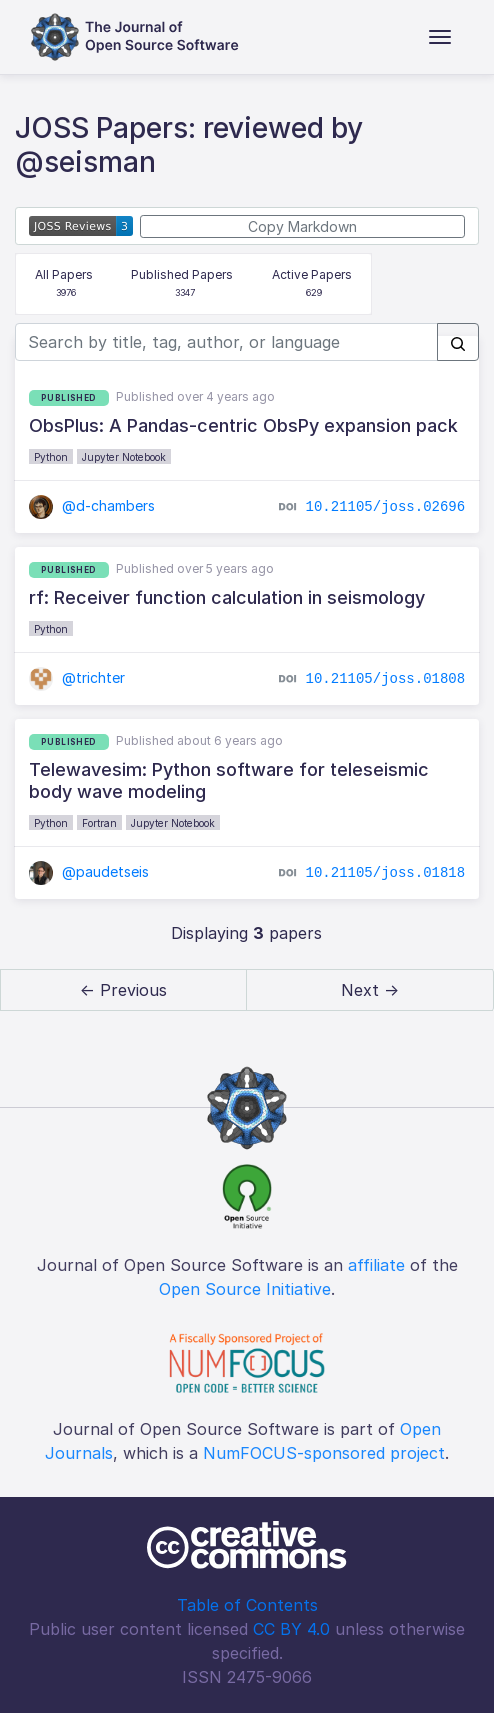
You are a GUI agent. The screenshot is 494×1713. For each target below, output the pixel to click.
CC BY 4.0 (291, 1629)
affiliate (376, 1265)
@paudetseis (89, 871)
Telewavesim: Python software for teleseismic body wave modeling (229, 780)
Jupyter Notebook (124, 457)
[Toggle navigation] (440, 37)
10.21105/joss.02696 (386, 506)
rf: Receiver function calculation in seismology (227, 597)
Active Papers (312, 284)
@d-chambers (92, 505)
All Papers (64, 284)
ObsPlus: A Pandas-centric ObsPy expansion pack (243, 425)
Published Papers (182, 284)
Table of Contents (247, 1605)
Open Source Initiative (245, 1289)
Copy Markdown (302, 226)
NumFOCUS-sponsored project (324, 1453)
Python (51, 457)
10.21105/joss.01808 (386, 678)
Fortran (99, 823)
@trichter (77, 677)
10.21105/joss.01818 (386, 872)
